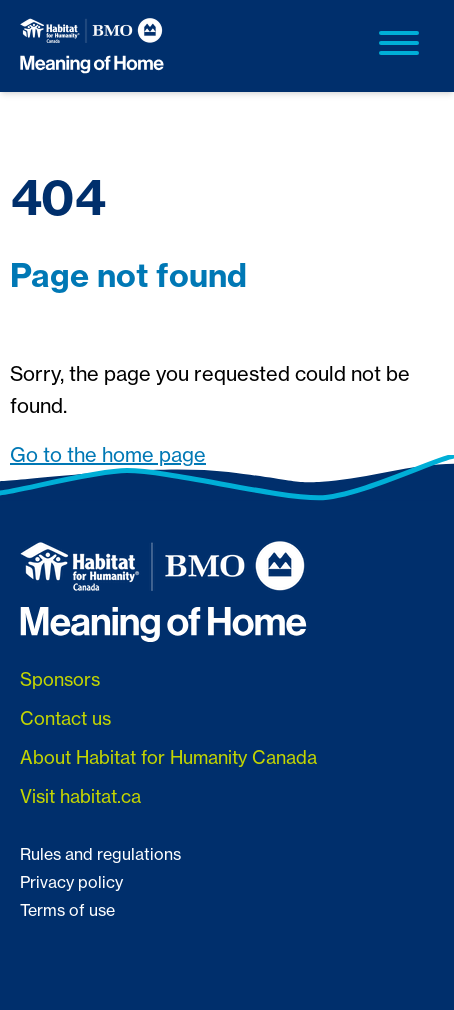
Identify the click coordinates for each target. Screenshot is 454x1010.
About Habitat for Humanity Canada (168, 757)
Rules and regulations (100, 854)
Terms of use (67, 910)
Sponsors (60, 679)
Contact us (65, 718)
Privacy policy (71, 882)
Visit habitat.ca (80, 796)
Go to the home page (108, 454)
